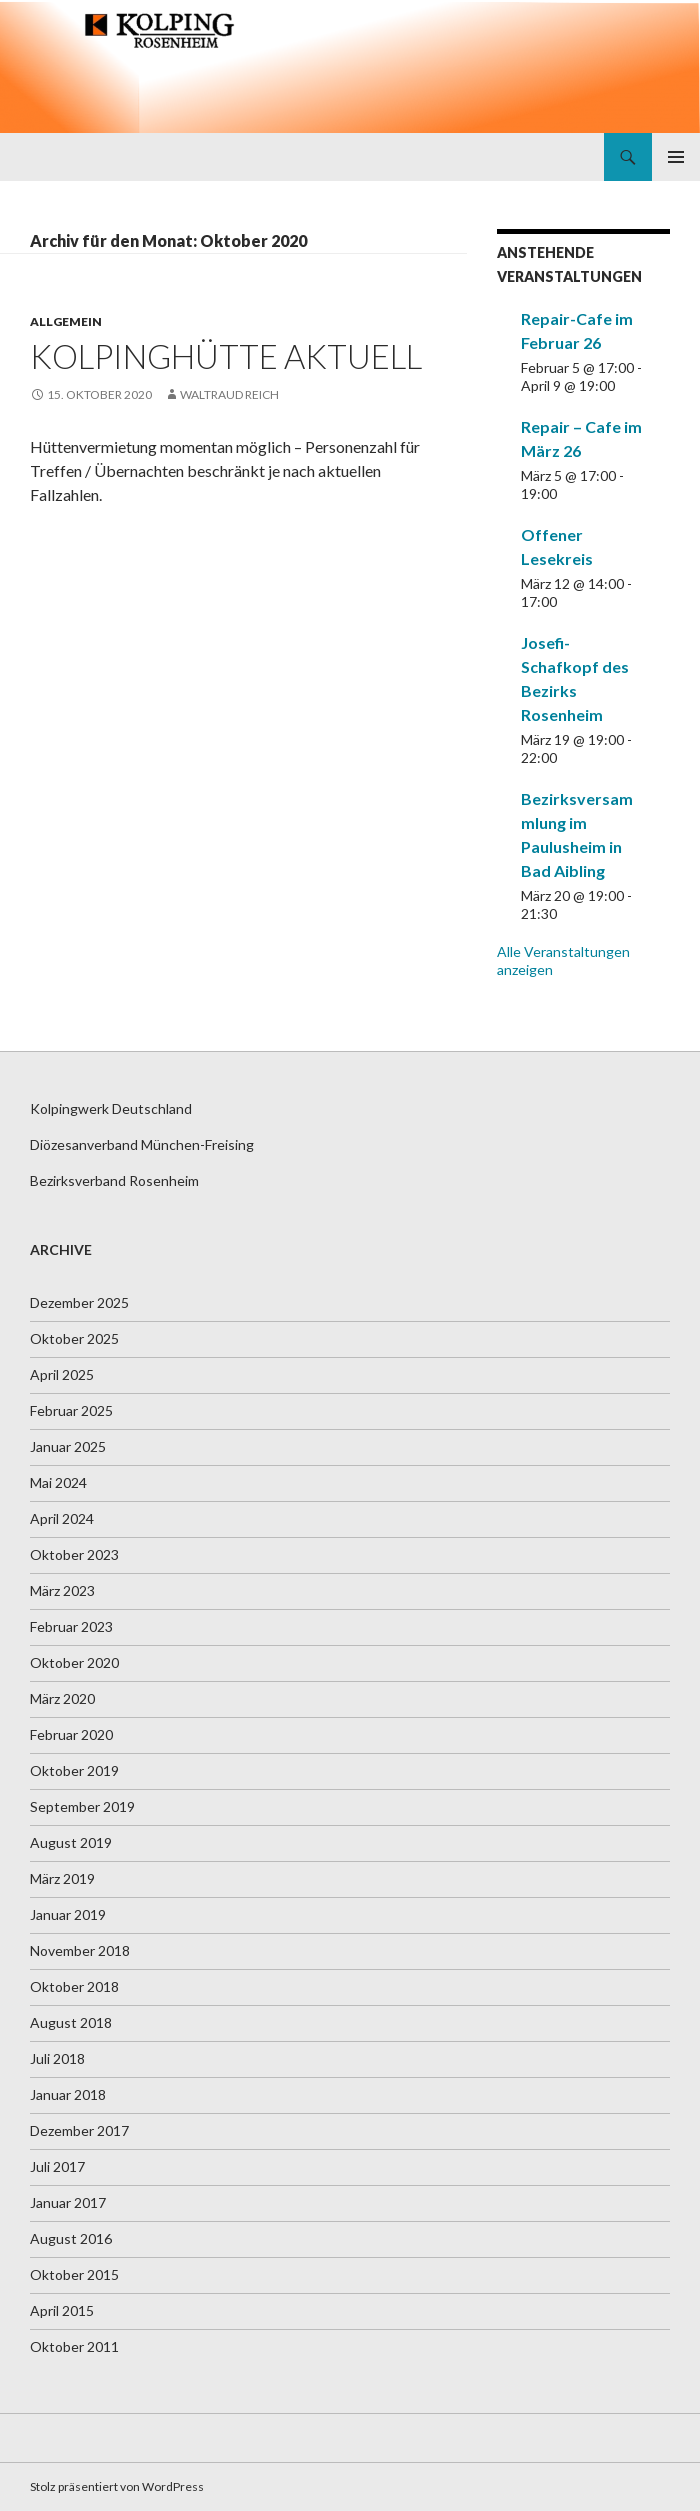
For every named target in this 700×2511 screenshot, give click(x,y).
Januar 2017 (68, 2202)
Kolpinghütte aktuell (226, 356)
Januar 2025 (68, 1446)
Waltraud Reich (229, 394)
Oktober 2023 (74, 1554)
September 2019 (82, 1806)
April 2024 (62, 1518)
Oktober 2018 (74, 1986)
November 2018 (80, 1950)
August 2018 (71, 2022)
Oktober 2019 (74, 1770)
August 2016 (71, 2238)
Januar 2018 (68, 2094)
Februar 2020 (71, 1734)
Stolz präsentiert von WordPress (117, 2486)
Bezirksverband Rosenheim (114, 1180)
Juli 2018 (57, 2058)
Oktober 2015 (74, 2274)
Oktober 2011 (74, 2346)
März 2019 (62, 1878)
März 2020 (62, 1698)
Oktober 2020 (74, 1662)
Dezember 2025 (79, 1302)
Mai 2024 (58, 1482)
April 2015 (62, 2310)
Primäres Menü (676, 157)
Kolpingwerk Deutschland (111, 1108)
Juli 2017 (57, 2166)
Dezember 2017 (79, 2130)
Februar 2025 (71, 1410)
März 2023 (62, 1590)
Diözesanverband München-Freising (142, 1144)
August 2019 (71, 1842)
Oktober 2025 (74, 1338)
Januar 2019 (68, 1914)
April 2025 (62, 1374)
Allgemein (66, 321)
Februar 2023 (71, 1626)
